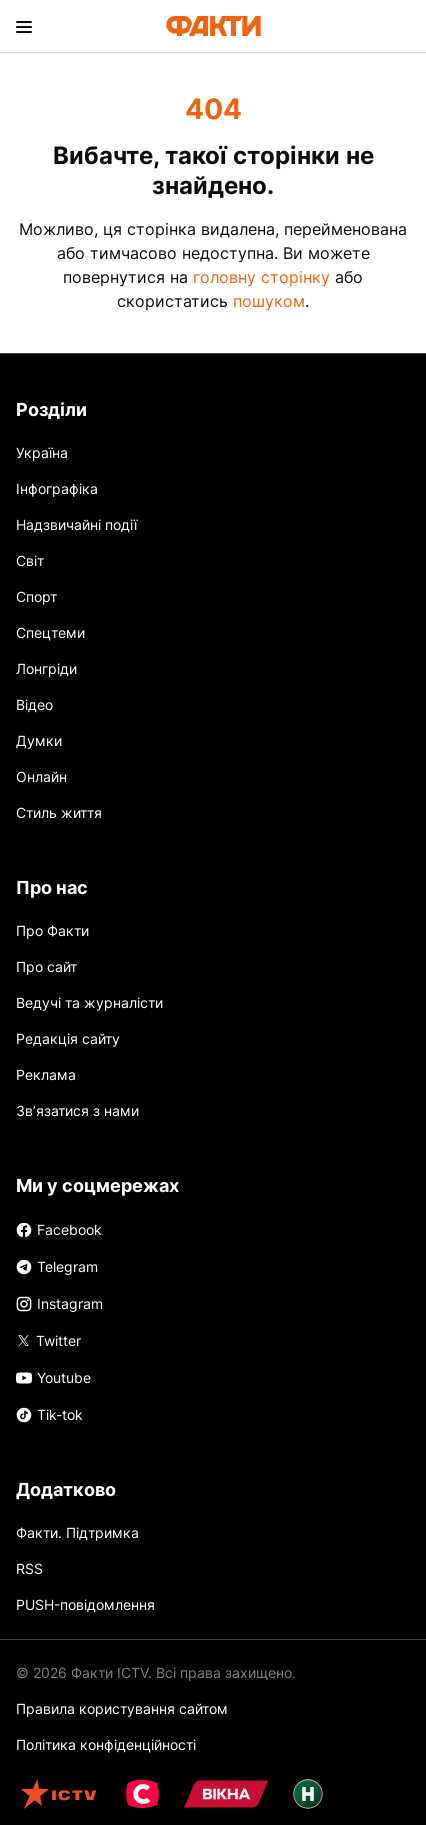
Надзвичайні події (76, 524)
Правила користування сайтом (122, 1708)
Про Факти (52, 930)
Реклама (46, 1074)
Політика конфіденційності (106, 1744)
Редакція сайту (68, 1038)
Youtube (53, 1377)
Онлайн (41, 776)
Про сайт (46, 966)
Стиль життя (59, 812)
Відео (34, 704)
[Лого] (213, 26)
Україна (42, 452)
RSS (29, 1568)
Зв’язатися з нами (77, 1110)
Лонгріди (46, 668)
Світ (30, 560)
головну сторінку (261, 277)
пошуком (269, 301)
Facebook (59, 1229)
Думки (39, 740)
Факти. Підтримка (77, 1532)
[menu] (24, 26)
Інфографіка (57, 488)
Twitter (48, 1339)
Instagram (59, 1303)
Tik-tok (49, 1414)
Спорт (36, 596)
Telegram (57, 1266)
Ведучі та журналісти (89, 1002)
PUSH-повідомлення (85, 1604)
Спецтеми (50, 632)
